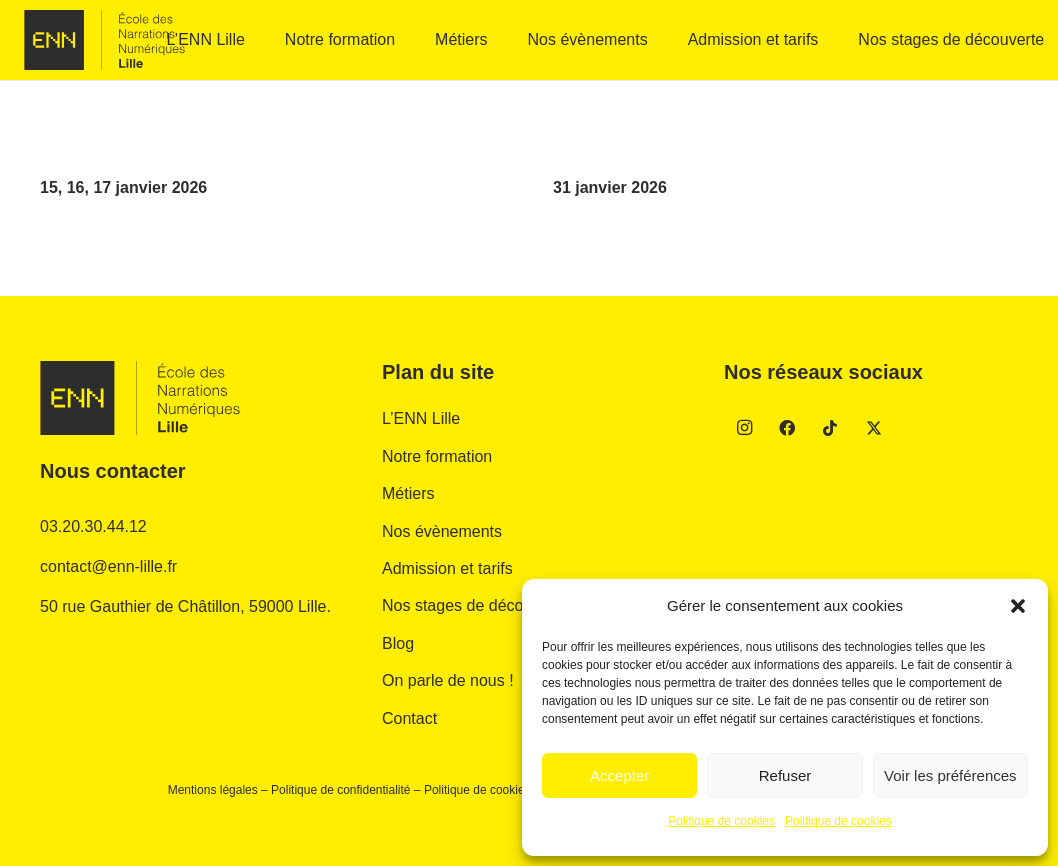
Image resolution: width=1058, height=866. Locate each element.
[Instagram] (744, 428)
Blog (398, 643)
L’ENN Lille (421, 418)
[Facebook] (787, 428)
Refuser (785, 775)
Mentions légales (213, 790)
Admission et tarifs (447, 568)
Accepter (619, 775)
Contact (409, 718)
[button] (1018, 606)
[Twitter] (874, 428)
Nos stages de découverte (475, 605)
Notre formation (437, 456)
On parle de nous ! (448, 680)
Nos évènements (442, 531)
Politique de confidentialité (340, 790)
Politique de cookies (721, 821)
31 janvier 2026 (610, 187)
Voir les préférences (950, 775)
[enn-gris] (104, 40)
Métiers (408, 493)
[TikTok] (830, 428)
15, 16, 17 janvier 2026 (123, 187)
